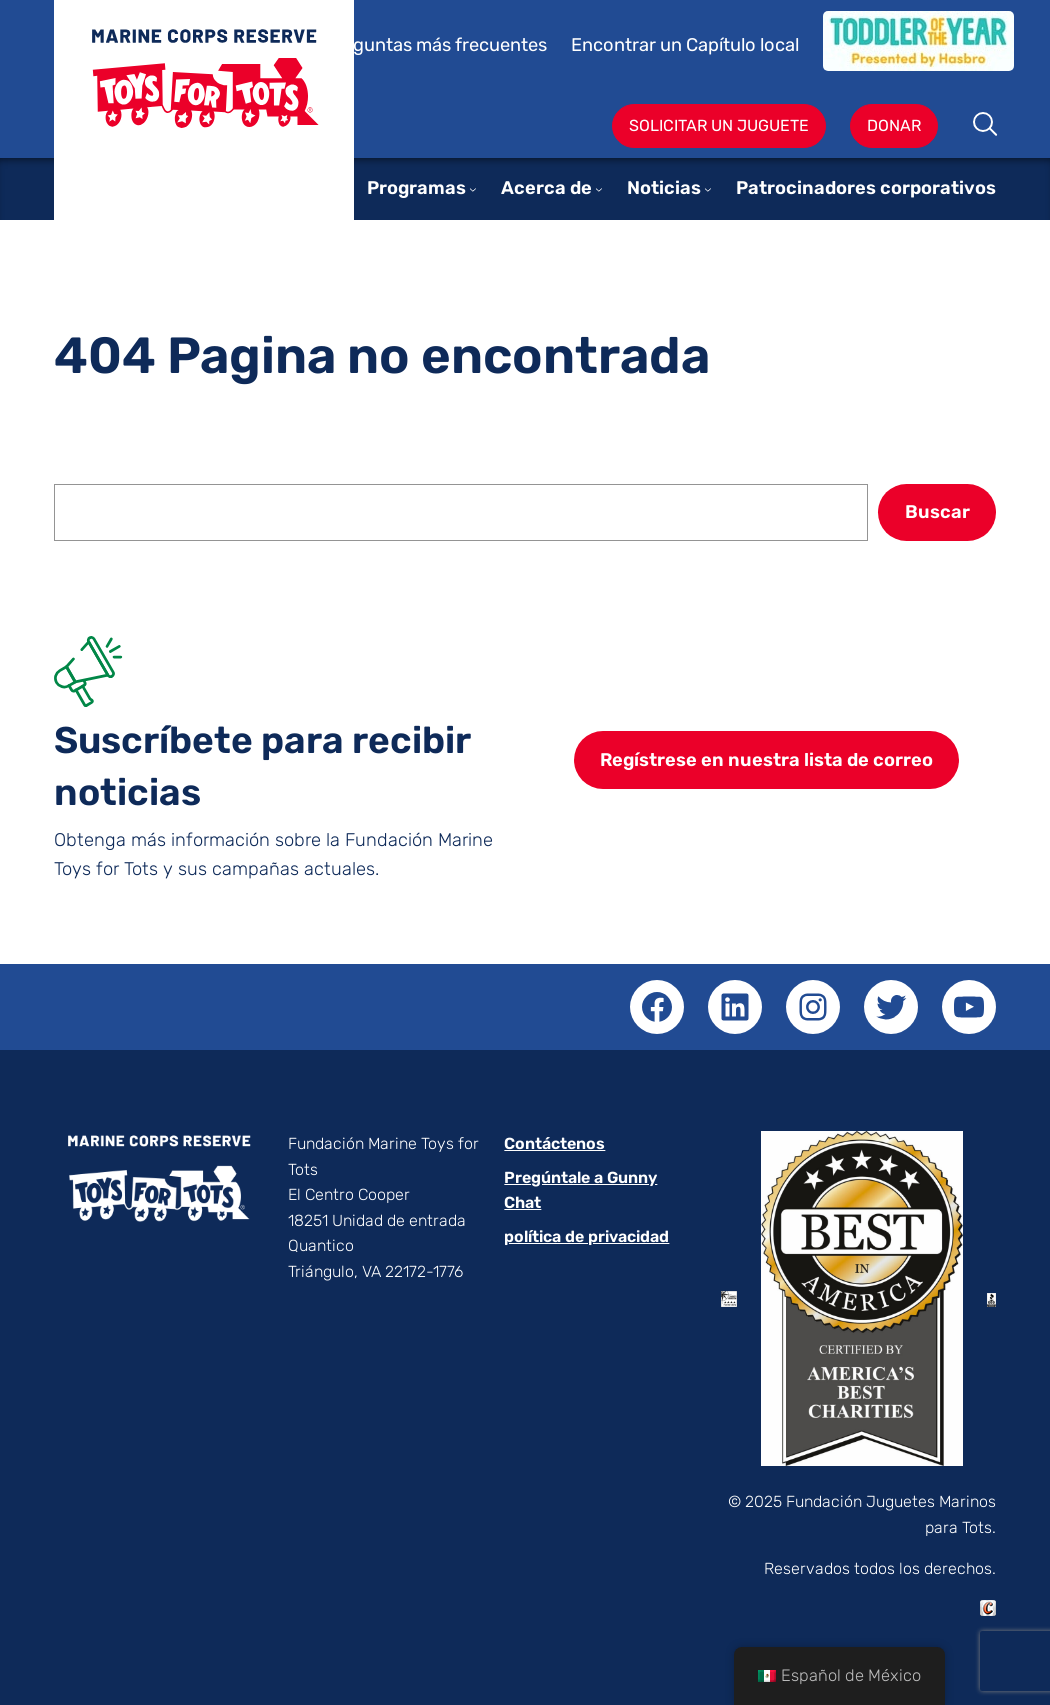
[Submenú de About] (599, 189)
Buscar (986, 126)
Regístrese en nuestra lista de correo (766, 760)
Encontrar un (628, 45)
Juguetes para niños (204, 132)
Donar (894, 125)
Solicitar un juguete (719, 125)
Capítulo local (742, 45)
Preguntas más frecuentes (435, 45)
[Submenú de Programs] (473, 189)
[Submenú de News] (708, 189)
